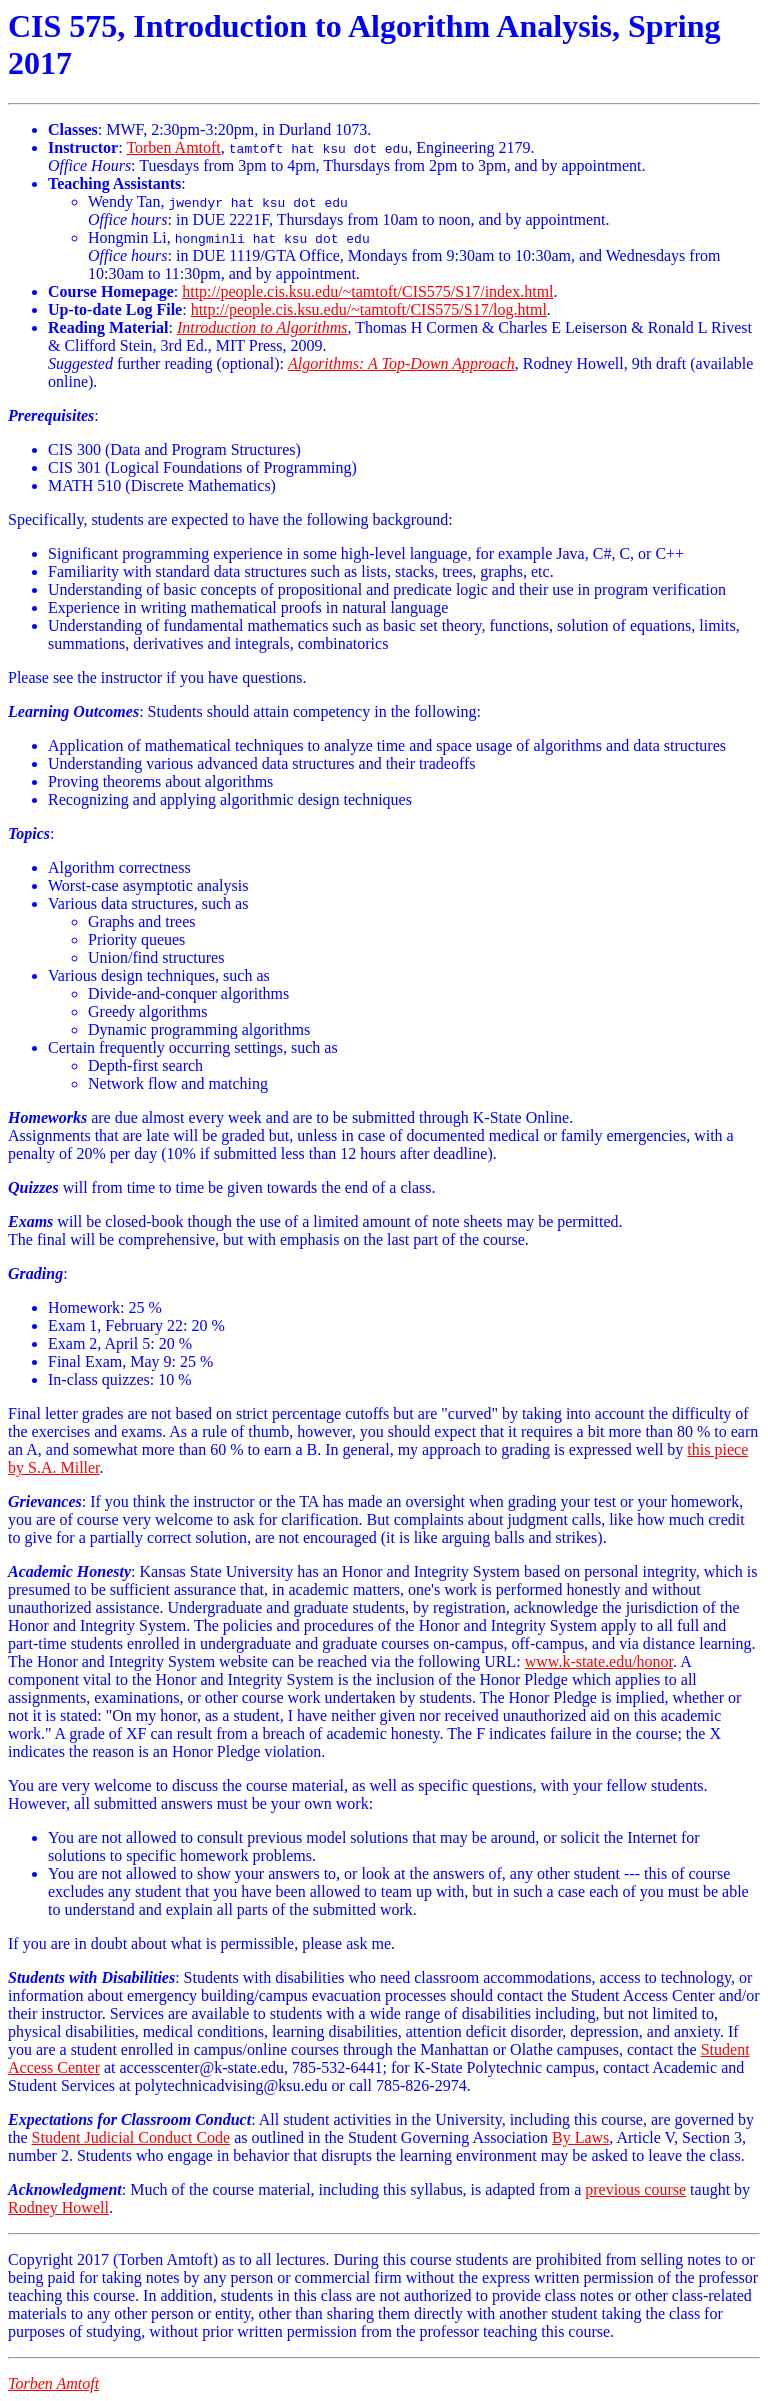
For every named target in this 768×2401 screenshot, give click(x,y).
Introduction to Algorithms (262, 327)
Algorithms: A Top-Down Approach (401, 363)
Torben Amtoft (173, 147)
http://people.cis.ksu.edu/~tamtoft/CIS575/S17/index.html (367, 291)
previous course (635, 2189)
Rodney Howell (58, 2207)
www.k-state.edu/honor (599, 1661)
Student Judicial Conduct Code (131, 2137)
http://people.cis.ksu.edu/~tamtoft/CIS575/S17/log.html (369, 309)
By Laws (580, 2137)
